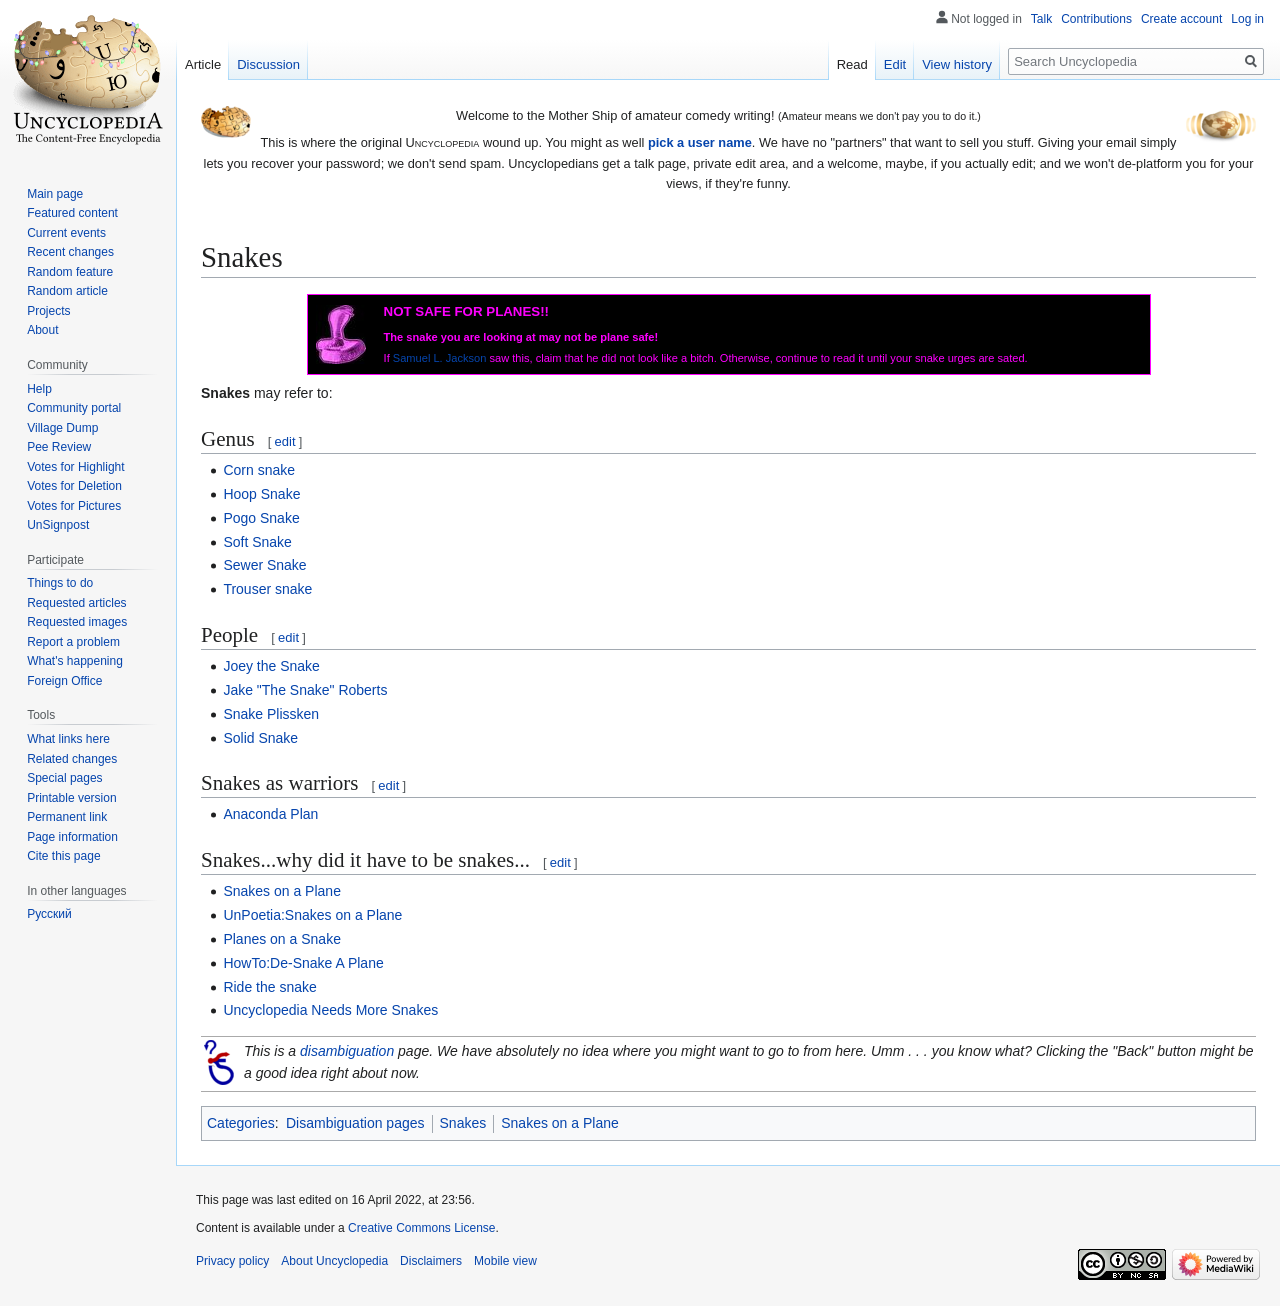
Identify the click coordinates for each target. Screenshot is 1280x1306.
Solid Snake (260, 738)
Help (39, 389)
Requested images (77, 622)
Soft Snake (257, 542)
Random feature (70, 272)
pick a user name (700, 142)
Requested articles (76, 603)
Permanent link (67, 817)
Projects (48, 311)
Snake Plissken (271, 714)
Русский (49, 914)
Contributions (1096, 19)
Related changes (72, 759)
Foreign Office (64, 681)
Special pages (64, 778)
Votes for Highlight (75, 467)
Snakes (463, 1123)
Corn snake (259, 470)
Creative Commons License (421, 1228)
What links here (68, 739)
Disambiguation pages (355, 1123)
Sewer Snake (264, 565)
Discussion (268, 64)
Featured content (72, 213)
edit (285, 441)
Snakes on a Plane (282, 891)
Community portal (74, 408)
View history (957, 64)
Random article (67, 291)
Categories (241, 1123)
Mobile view (505, 1261)
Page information (72, 837)
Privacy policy (232, 1261)
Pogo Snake (261, 518)
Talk (1041, 19)
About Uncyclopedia (334, 1261)
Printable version (71, 798)
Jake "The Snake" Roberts (305, 690)
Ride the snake (269, 987)
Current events (66, 233)
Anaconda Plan (270, 814)
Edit (895, 64)
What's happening (75, 661)
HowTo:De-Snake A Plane (303, 963)
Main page (55, 194)
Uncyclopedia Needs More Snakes (330, 1010)
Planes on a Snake (282, 939)
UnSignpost (58, 525)
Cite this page (63, 856)
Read (852, 64)
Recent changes (70, 252)
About (42, 330)
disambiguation (347, 1051)
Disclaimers (431, 1261)
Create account (1181, 19)
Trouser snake (267, 589)
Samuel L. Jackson (440, 358)
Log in (1247, 19)
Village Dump (62, 428)
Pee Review (59, 447)
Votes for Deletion (74, 486)
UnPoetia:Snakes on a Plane (312, 915)
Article (203, 64)
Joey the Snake (271, 666)
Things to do (60, 583)
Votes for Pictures (74, 506)
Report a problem (73, 642)
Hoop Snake (261, 494)
